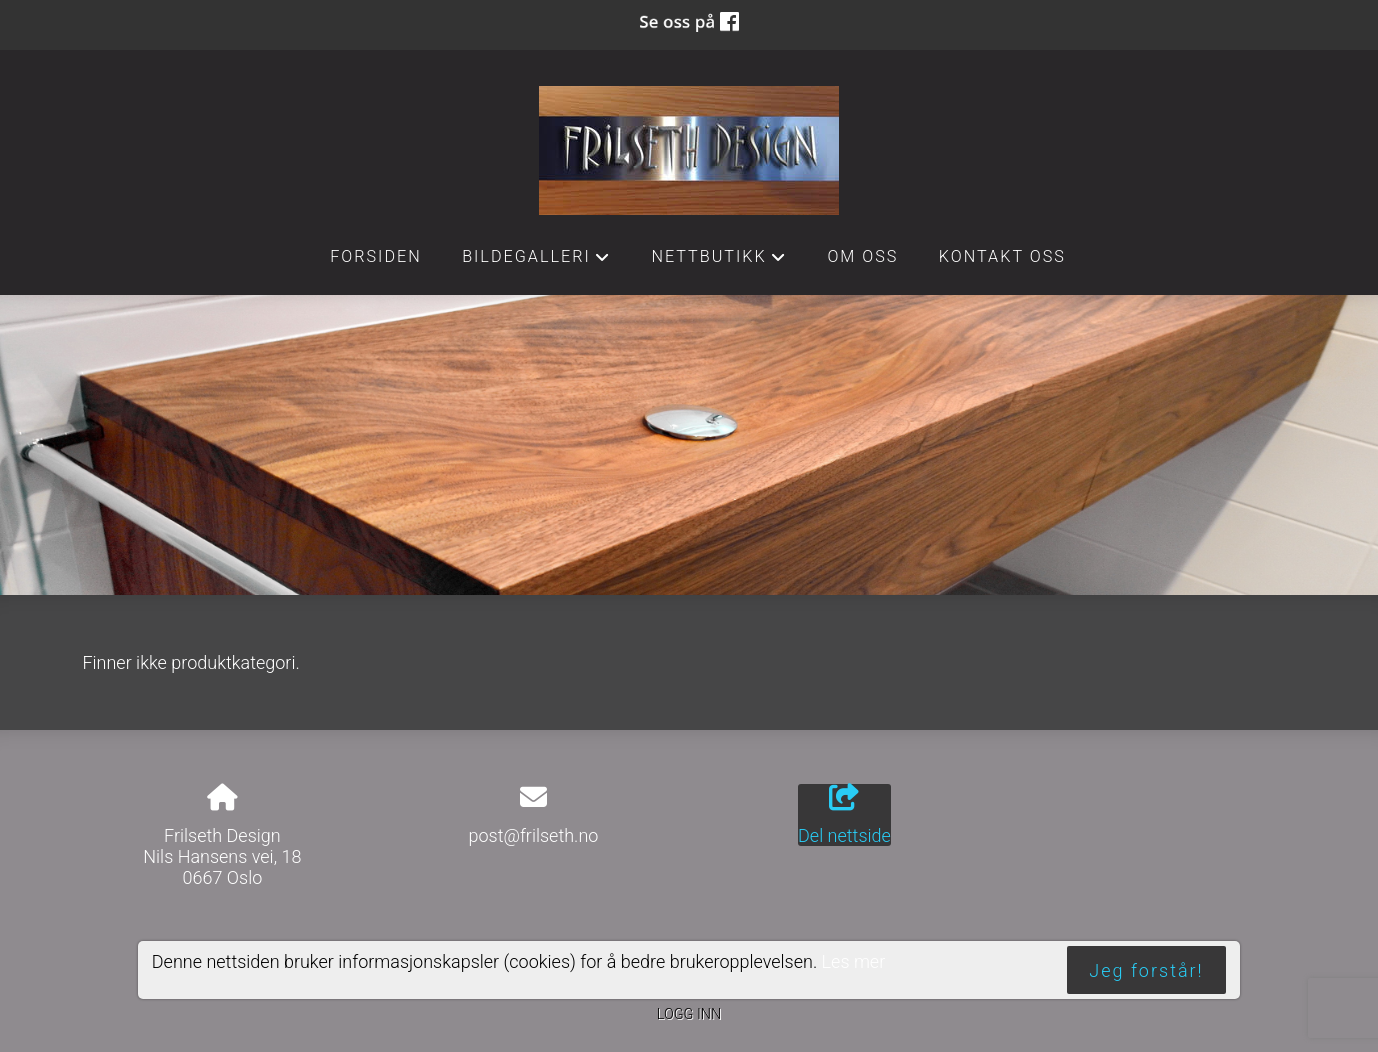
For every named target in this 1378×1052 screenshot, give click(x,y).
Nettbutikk (719, 262)
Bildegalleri (536, 262)
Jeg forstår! (1146, 970)
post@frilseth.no (533, 835)
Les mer (854, 961)
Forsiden (376, 256)
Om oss (862, 256)
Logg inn (689, 1014)
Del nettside (844, 815)
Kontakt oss (1002, 256)
